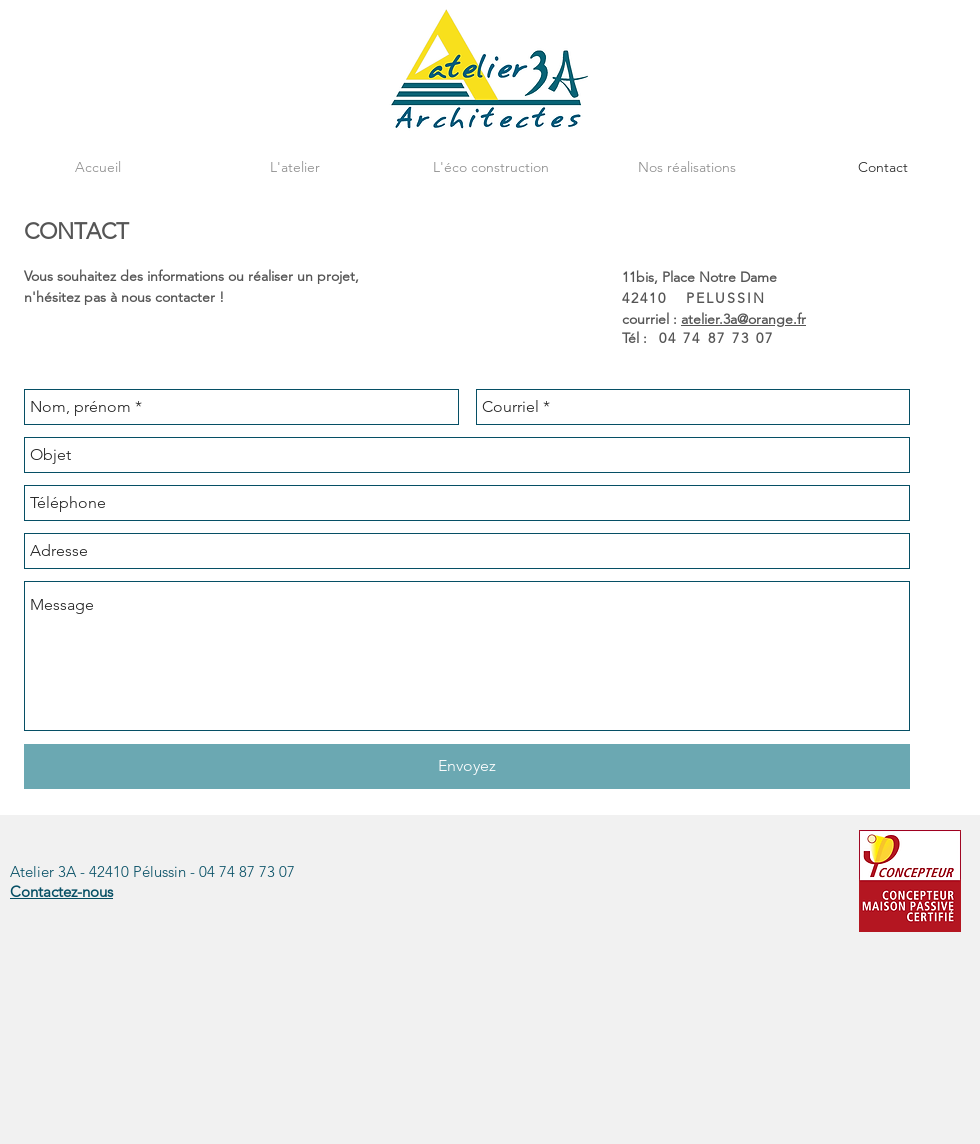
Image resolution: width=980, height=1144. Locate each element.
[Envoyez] (467, 766)
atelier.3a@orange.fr (743, 319)
